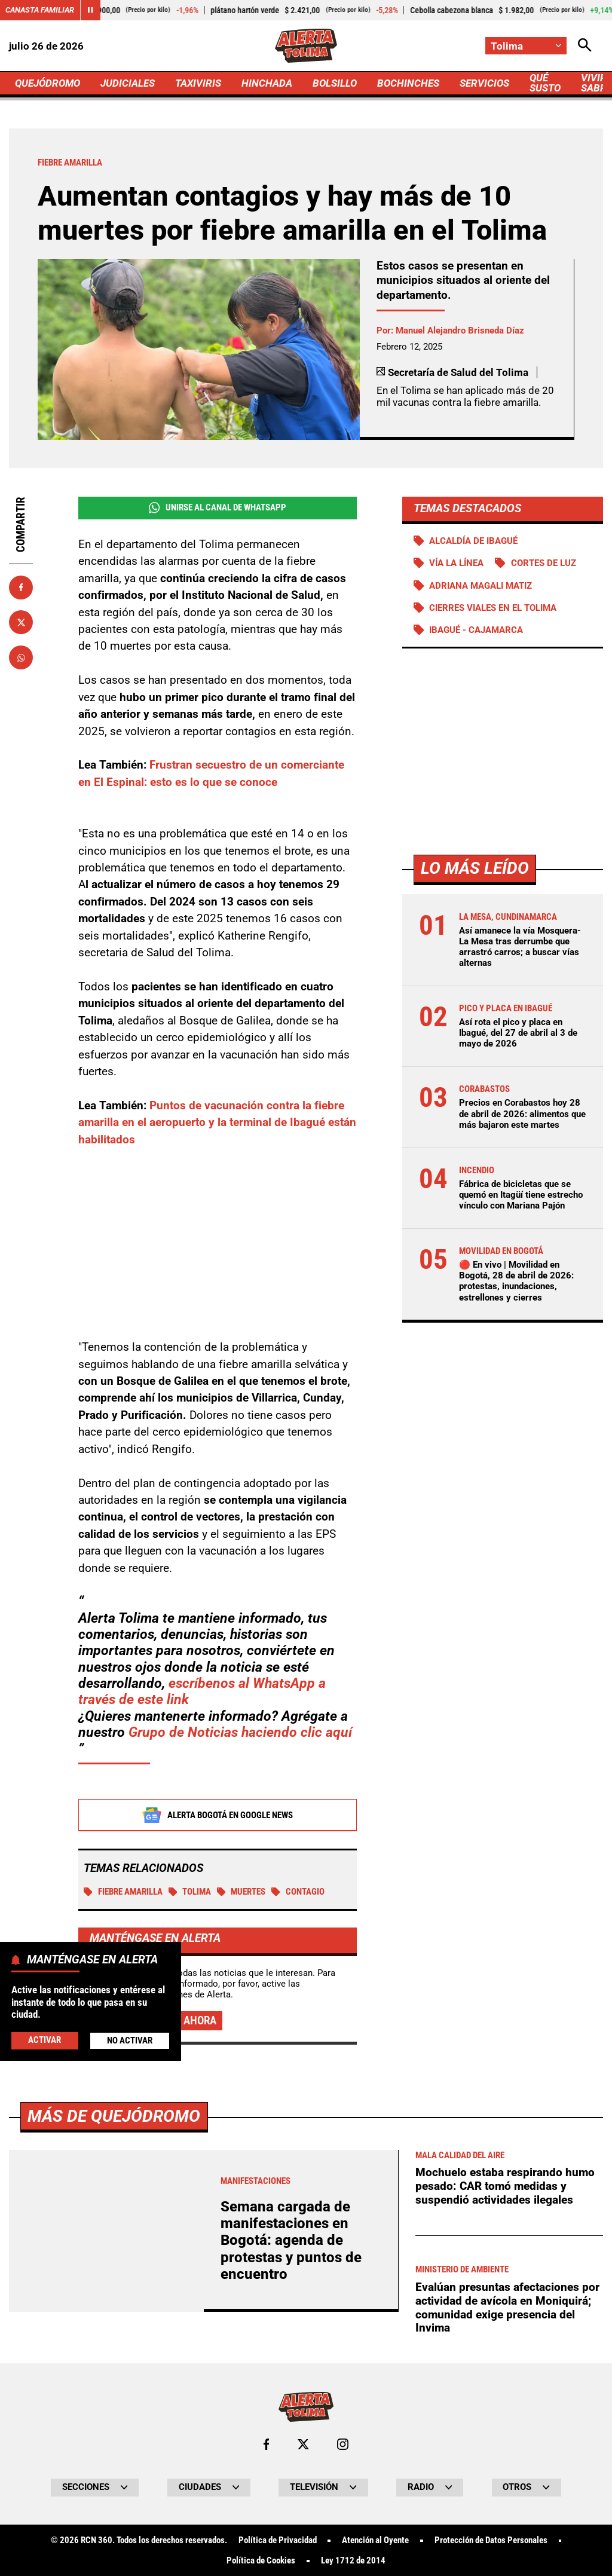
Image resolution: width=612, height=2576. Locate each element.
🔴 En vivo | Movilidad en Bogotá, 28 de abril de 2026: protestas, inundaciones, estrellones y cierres (516, 1281)
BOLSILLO (335, 83)
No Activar (129, 2040)
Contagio (298, 1892)
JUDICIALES (127, 83)
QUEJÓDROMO (47, 83)
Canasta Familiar (39, 9)
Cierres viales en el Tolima (492, 607)
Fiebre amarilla (123, 1892)
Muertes (241, 1892)
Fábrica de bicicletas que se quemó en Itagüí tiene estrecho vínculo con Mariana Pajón (521, 1195)
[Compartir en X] (21, 622)
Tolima (190, 1892)
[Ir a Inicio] (306, 46)
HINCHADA (266, 83)
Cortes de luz (543, 563)
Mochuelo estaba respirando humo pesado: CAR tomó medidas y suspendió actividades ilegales (505, 2519)
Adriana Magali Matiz (480, 585)
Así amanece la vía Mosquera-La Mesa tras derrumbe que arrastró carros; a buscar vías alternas (520, 947)
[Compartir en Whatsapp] (21, 657)
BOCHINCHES (408, 83)
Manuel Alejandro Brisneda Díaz (460, 330)
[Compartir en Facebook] (21, 587)
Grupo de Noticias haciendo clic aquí (240, 1733)
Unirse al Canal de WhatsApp (217, 507)
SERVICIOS (484, 83)
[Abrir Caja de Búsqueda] (585, 45)
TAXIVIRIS (198, 83)
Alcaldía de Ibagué (473, 541)
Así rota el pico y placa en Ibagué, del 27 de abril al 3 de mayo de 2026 (518, 1033)
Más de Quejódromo (113, 2450)
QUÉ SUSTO (545, 83)
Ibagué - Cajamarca (476, 630)
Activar (44, 2040)
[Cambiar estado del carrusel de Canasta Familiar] (90, 10)
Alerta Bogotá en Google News (217, 1815)
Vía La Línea (456, 563)
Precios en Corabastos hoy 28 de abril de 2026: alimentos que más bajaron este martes (522, 1113)
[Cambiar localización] (526, 45)
